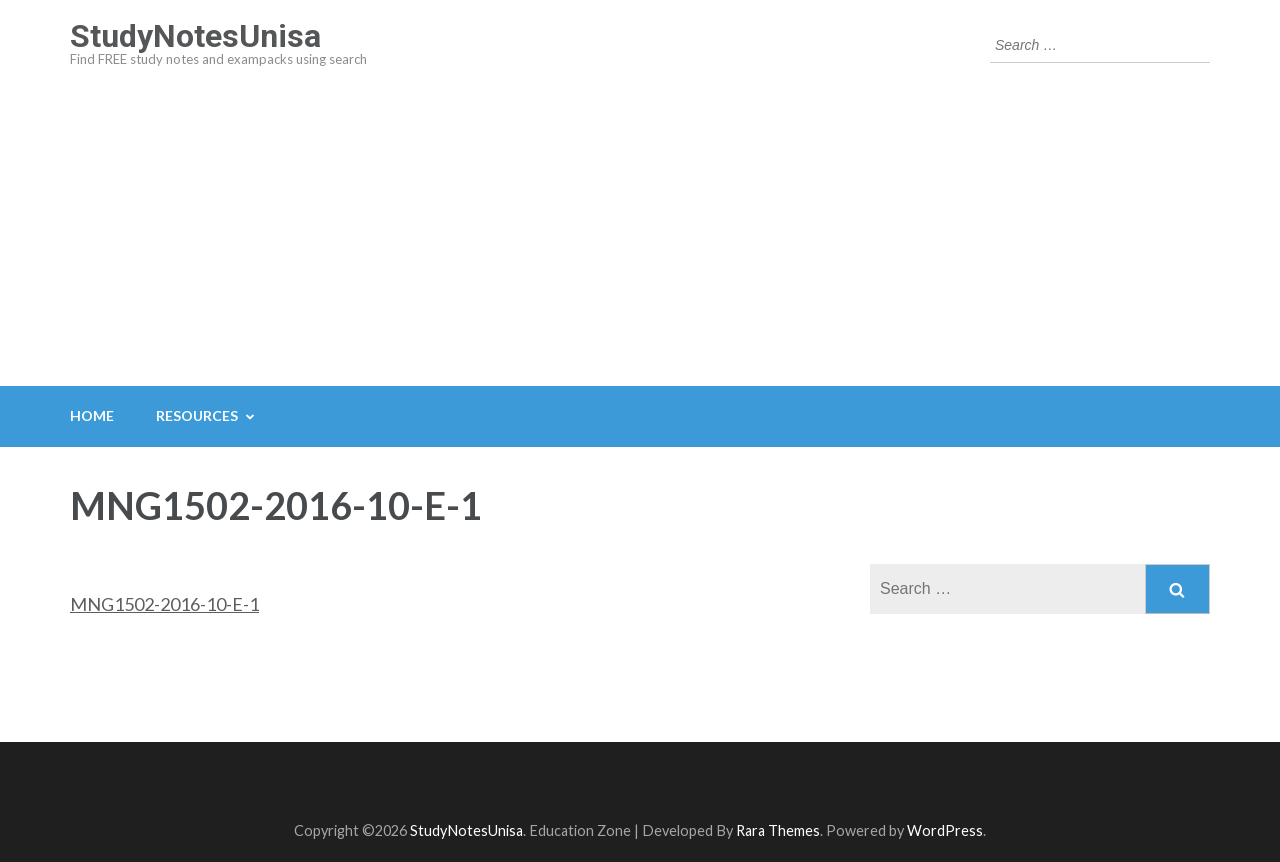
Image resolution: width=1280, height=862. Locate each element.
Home (92, 415)
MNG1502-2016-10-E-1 (164, 604)
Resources (197, 415)
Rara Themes (778, 830)
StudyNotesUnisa (195, 36)
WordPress (945, 830)
